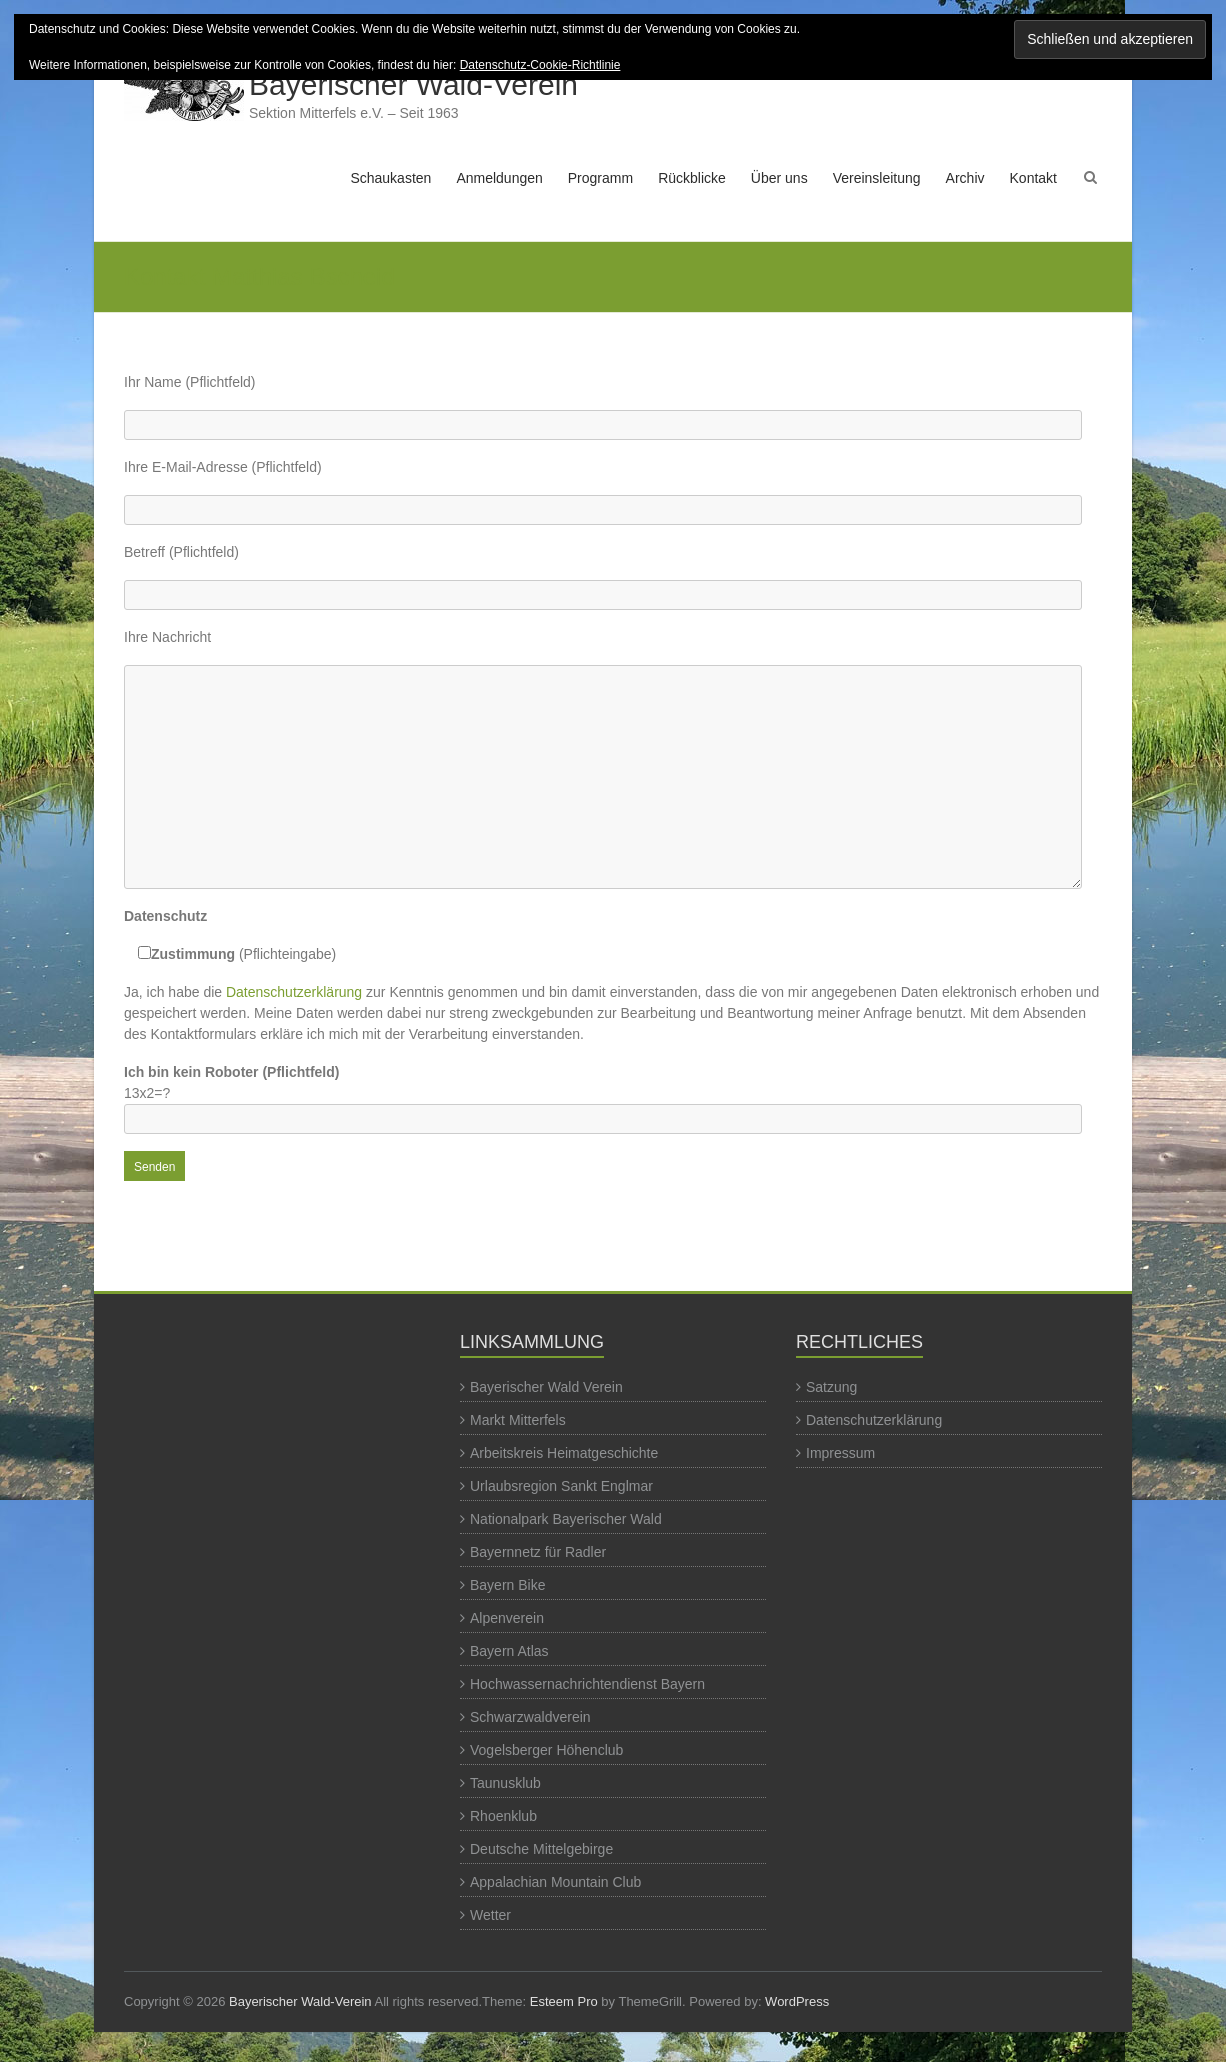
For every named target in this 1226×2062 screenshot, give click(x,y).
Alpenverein (507, 1618)
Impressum (840, 1453)
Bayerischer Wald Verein (546, 1387)
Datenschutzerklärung (294, 992)
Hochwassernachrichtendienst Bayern (587, 1684)
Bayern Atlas (509, 1651)
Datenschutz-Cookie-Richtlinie (540, 65)
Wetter (490, 1915)
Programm (600, 178)
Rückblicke (692, 178)
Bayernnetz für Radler (538, 1552)
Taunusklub (505, 1783)
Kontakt (1033, 178)
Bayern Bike (507, 1585)
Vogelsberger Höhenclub (546, 1750)
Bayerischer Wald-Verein (413, 84)
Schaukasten (390, 178)
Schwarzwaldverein (530, 1717)
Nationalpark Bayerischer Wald (566, 1519)
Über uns (779, 178)
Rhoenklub (503, 1816)
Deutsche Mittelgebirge (541, 1849)
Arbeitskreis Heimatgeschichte (564, 1453)
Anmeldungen (499, 178)
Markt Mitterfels (518, 1420)
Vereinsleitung (877, 178)
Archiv (965, 178)
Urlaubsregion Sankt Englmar (561, 1486)
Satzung (831, 1387)
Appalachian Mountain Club (555, 1882)
